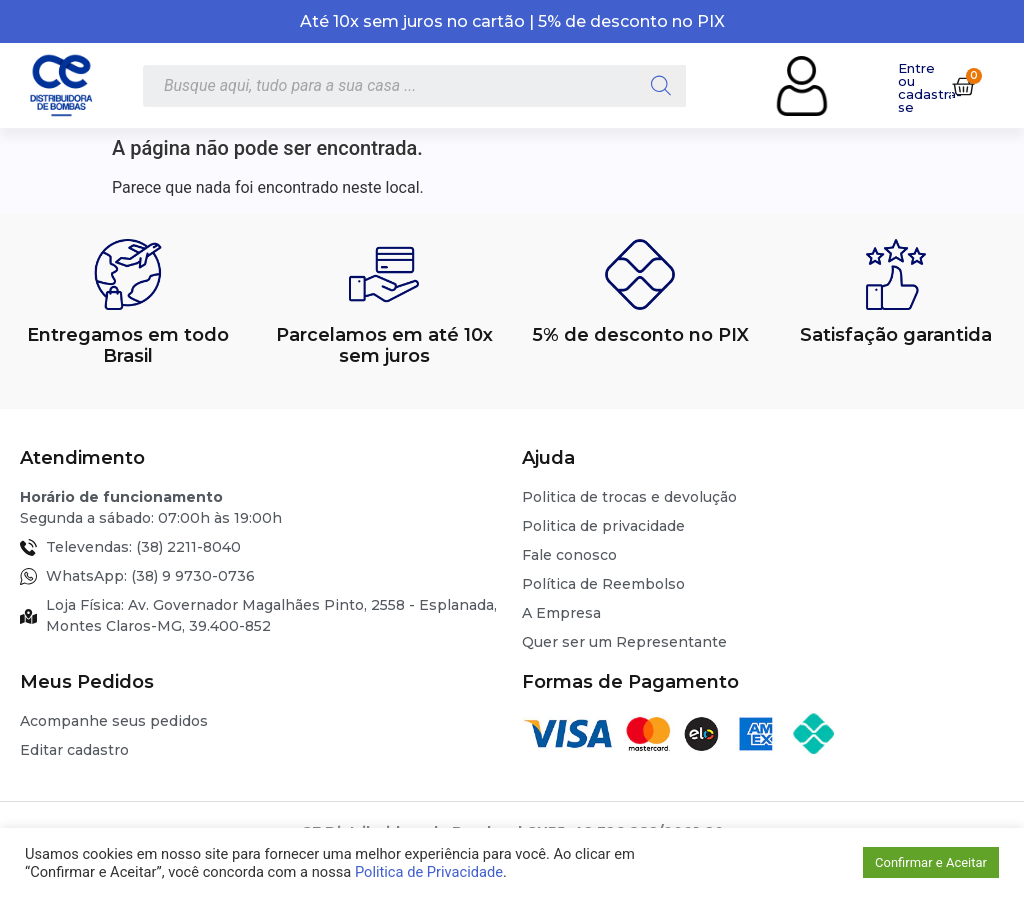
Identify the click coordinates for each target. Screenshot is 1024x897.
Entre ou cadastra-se (930, 87)
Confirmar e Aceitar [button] (931, 862)
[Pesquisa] (661, 86)
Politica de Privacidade (429, 872)
